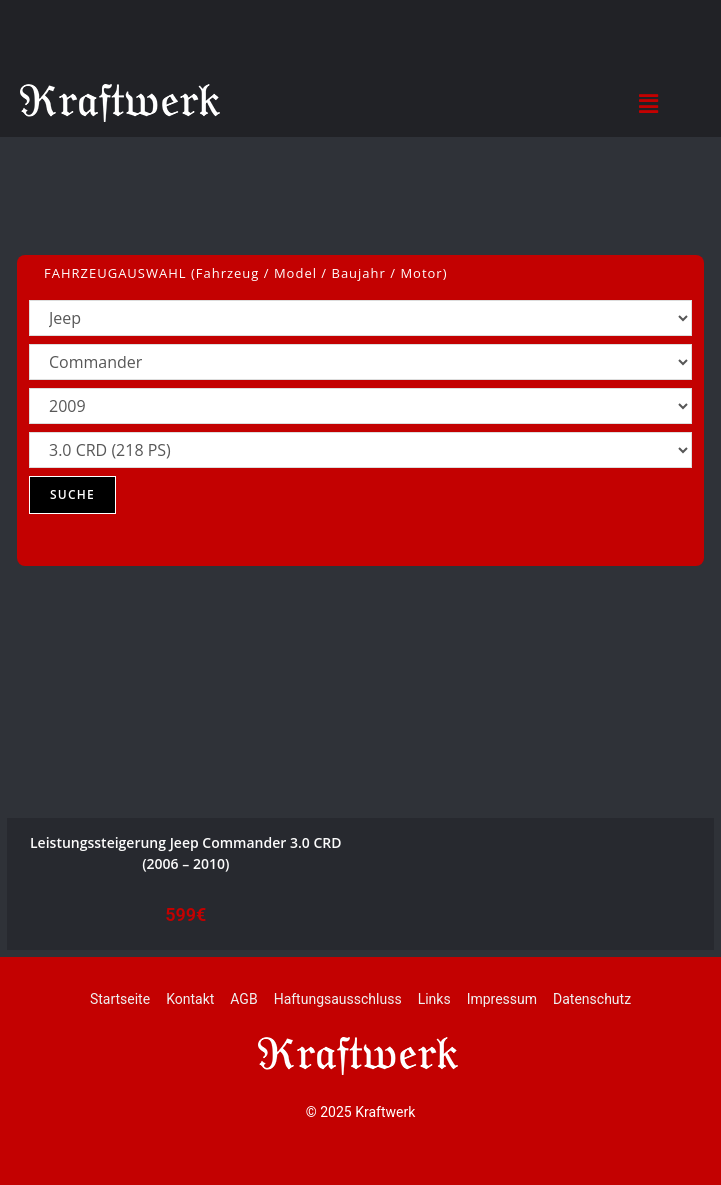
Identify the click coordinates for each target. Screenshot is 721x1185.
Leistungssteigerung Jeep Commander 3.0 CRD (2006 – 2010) (186, 853)
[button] (649, 103)
